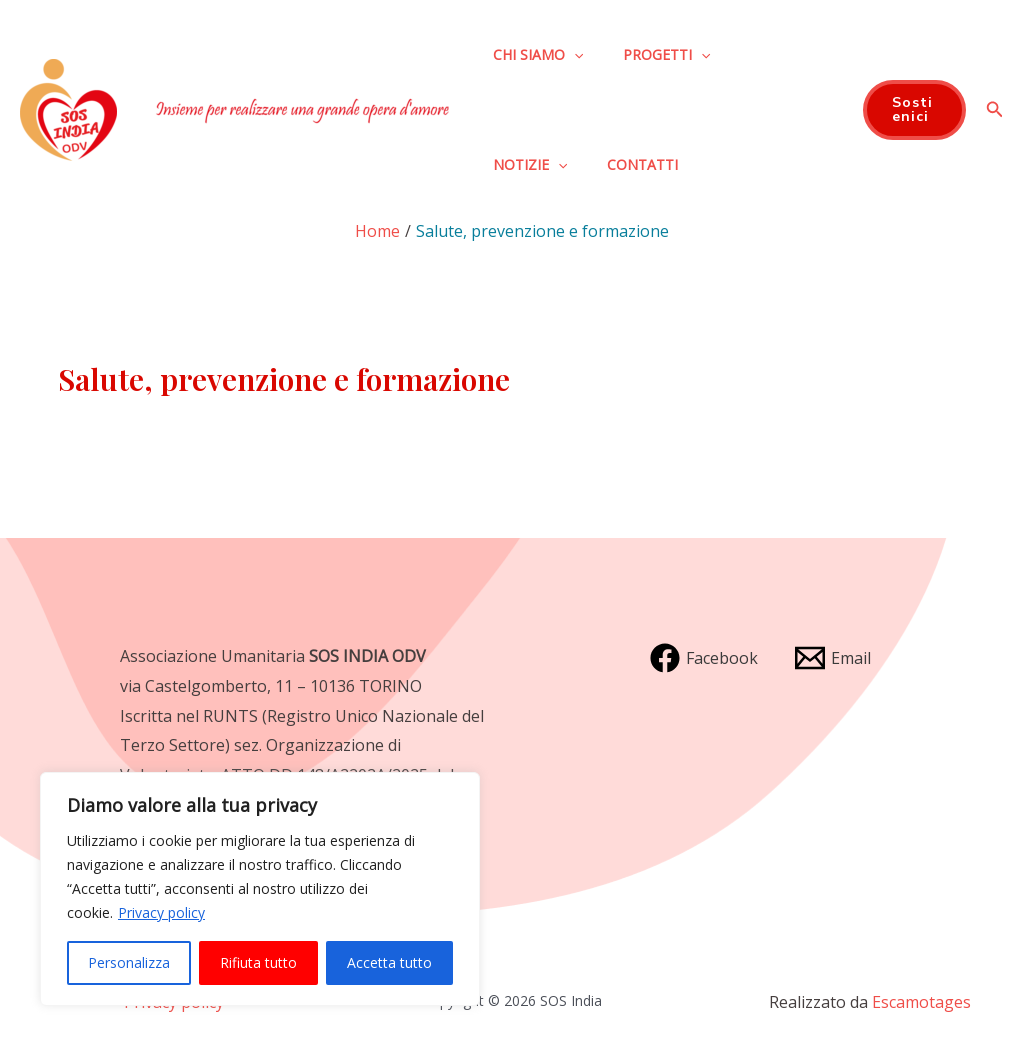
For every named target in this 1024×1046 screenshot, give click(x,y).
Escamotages (921, 1002)
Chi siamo (538, 55)
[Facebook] (704, 658)
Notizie (530, 165)
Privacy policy (161, 912)
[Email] (833, 658)
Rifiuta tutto (258, 962)
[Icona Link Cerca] (995, 110)
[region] (260, 889)
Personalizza (129, 962)
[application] (574, 55)
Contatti (642, 164)
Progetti (666, 55)
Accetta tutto (389, 962)
